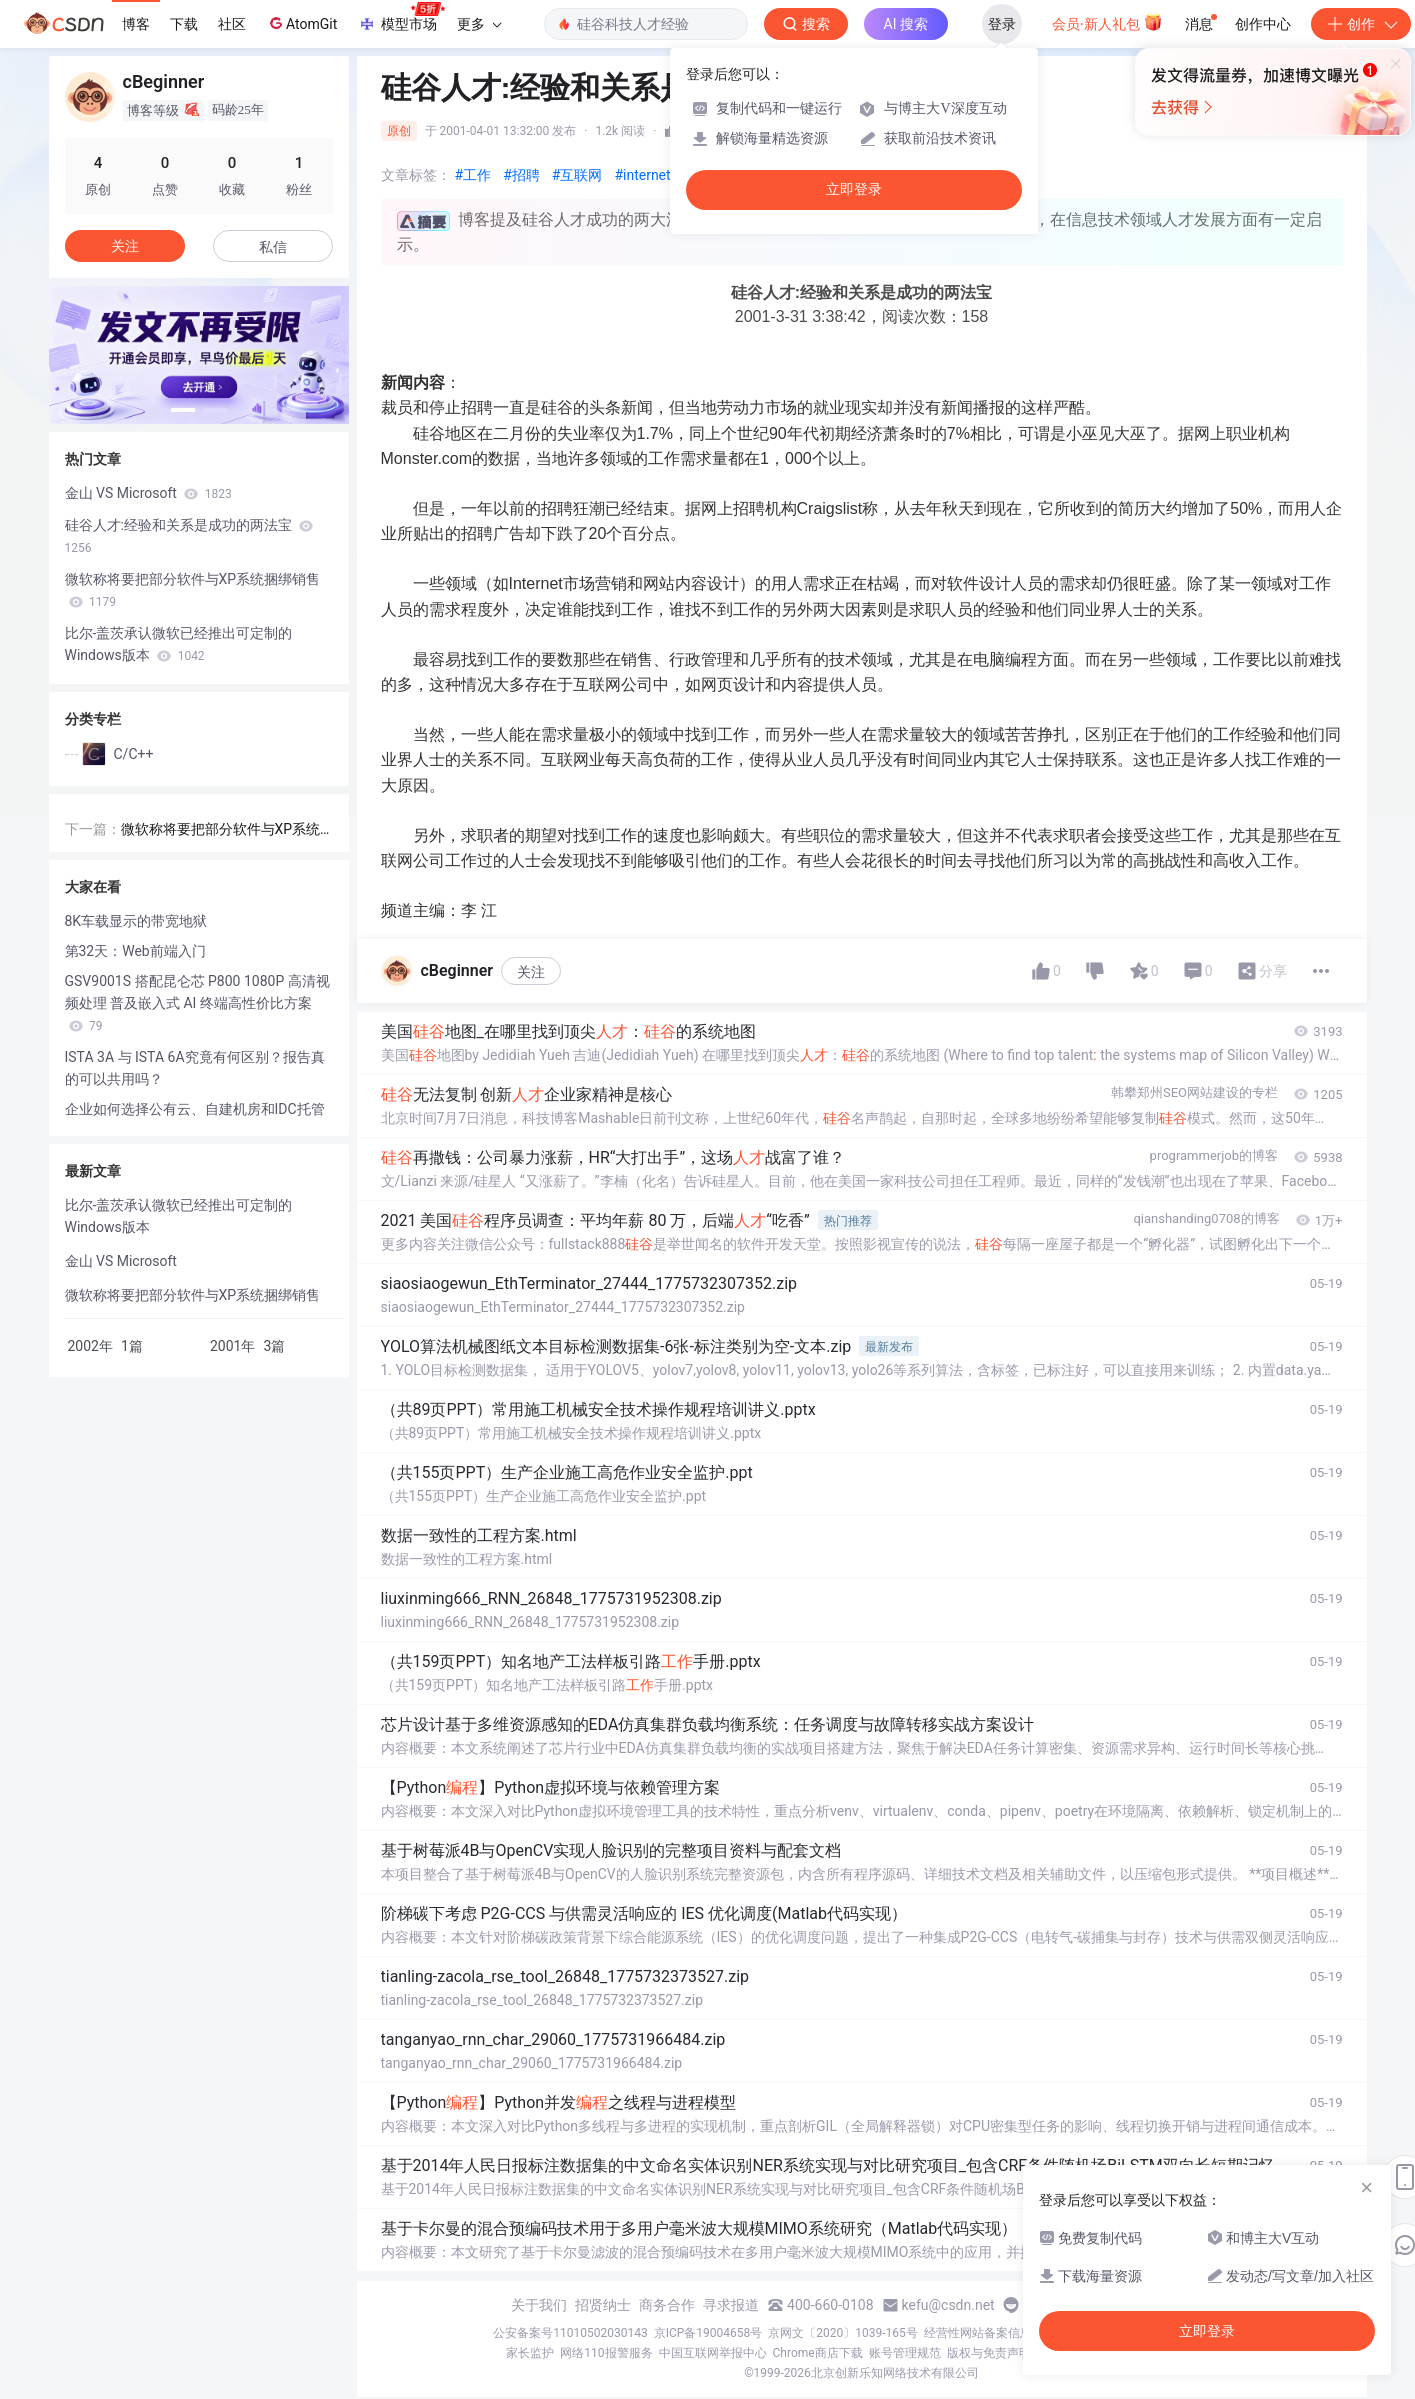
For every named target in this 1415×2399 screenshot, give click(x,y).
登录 (1002, 24)
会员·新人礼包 (1107, 22)
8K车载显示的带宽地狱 (136, 921)
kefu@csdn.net (948, 2305)
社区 (232, 24)
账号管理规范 (905, 2353)
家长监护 (530, 2353)
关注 (531, 972)
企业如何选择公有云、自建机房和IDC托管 (195, 1109)
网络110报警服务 (606, 2353)
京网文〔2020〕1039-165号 (843, 2333)
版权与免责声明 (989, 2353)
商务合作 (667, 2305)
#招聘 (521, 175)
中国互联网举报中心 (713, 2353)
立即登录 (854, 189)
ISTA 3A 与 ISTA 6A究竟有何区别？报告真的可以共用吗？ (195, 1068)
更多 (479, 24)
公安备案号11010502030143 (570, 2333)
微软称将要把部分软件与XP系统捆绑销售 (193, 590)
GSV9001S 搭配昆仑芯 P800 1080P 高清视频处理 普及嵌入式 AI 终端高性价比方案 (197, 1003)
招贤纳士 (603, 2305)
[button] (183, 410)
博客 (136, 24)
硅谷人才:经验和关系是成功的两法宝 (189, 536)
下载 (184, 24)
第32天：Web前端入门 (135, 951)
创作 (1361, 24)
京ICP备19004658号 (708, 2333)
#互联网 (577, 175)
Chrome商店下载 (818, 2353)
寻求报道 (731, 2305)
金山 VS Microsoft (148, 493)
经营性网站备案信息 (978, 2333)
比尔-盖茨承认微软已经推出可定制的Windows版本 (179, 644)
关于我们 (539, 2305)
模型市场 (401, 18)
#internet (642, 175)
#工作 (473, 175)
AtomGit (301, 23)
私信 (273, 247)
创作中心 (1263, 24)
